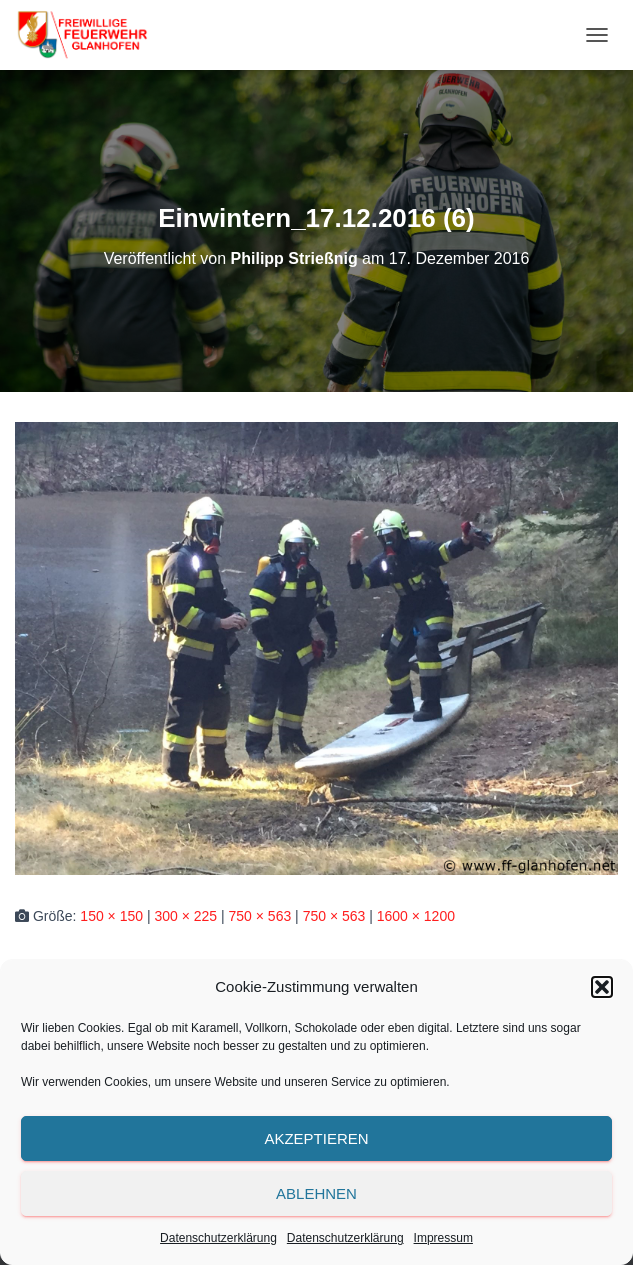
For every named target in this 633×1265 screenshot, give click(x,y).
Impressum (443, 1238)
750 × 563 (260, 916)
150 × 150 (111, 916)
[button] (602, 987)
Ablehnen (316, 1193)
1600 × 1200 (416, 916)
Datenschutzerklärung (218, 1238)
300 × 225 (185, 916)
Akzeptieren (316, 1138)
